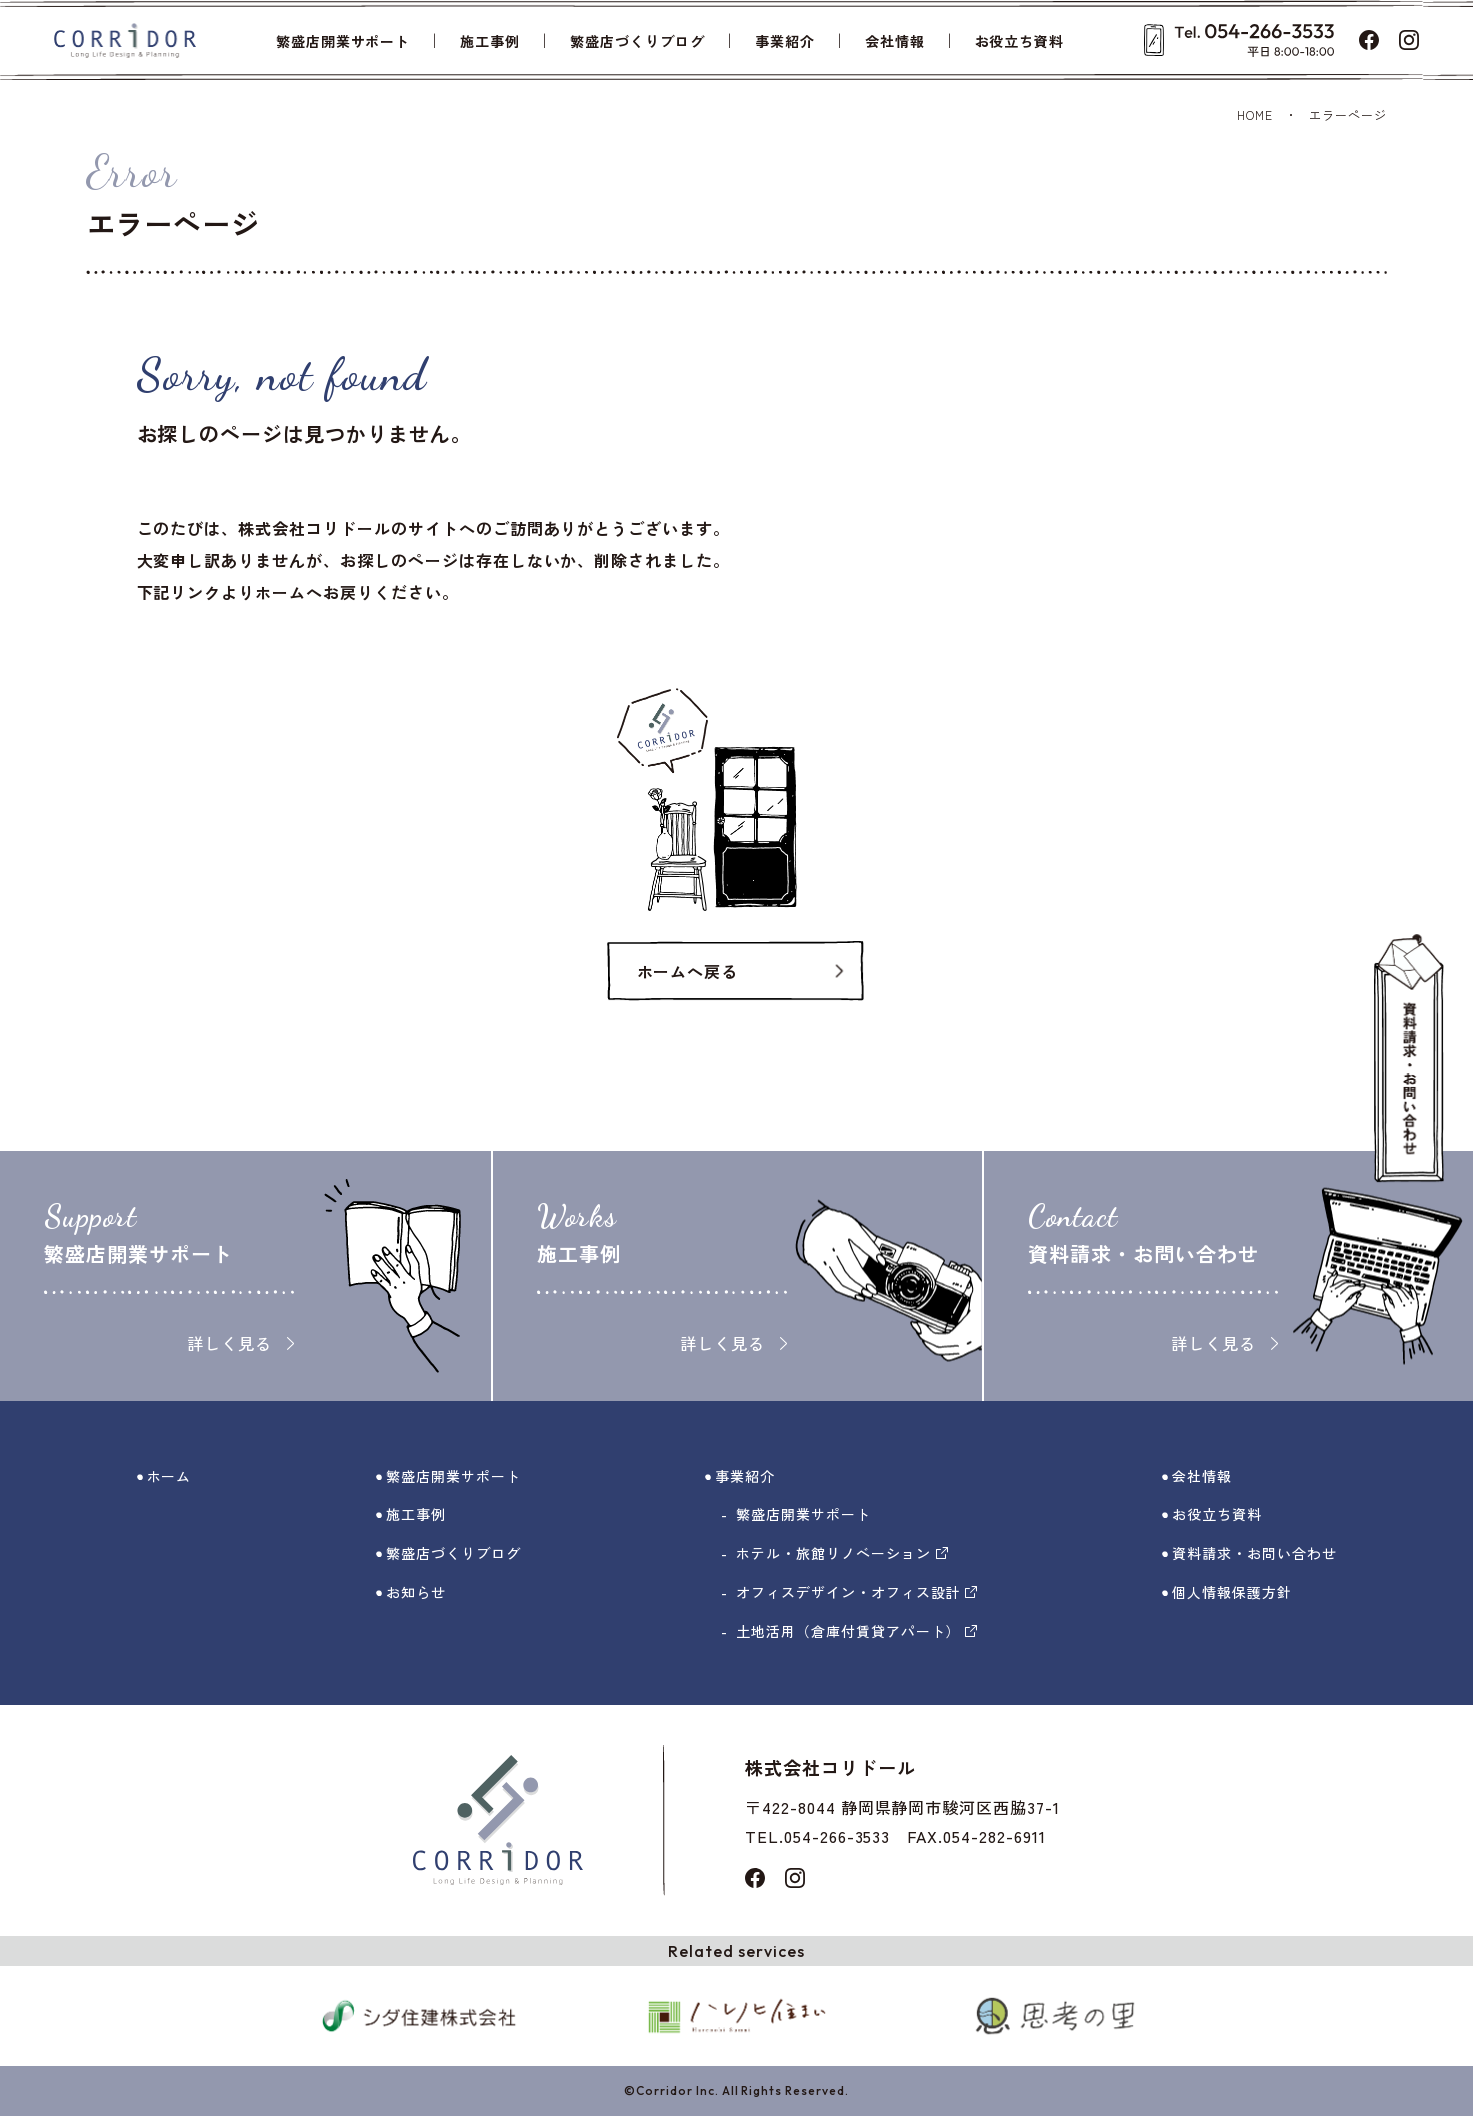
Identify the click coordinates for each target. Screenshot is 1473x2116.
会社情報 (895, 41)
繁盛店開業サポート (343, 41)
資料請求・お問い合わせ (1254, 1553)
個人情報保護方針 (1232, 1592)
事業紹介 (785, 41)
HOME (1255, 114)
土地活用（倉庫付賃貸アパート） (856, 1631)
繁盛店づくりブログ (637, 41)
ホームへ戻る (688, 971)
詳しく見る (240, 1343)
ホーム (169, 1476)
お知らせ (416, 1592)
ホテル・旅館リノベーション (841, 1553)
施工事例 (490, 41)
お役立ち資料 (1020, 41)
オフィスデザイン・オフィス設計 (856, 1592)
